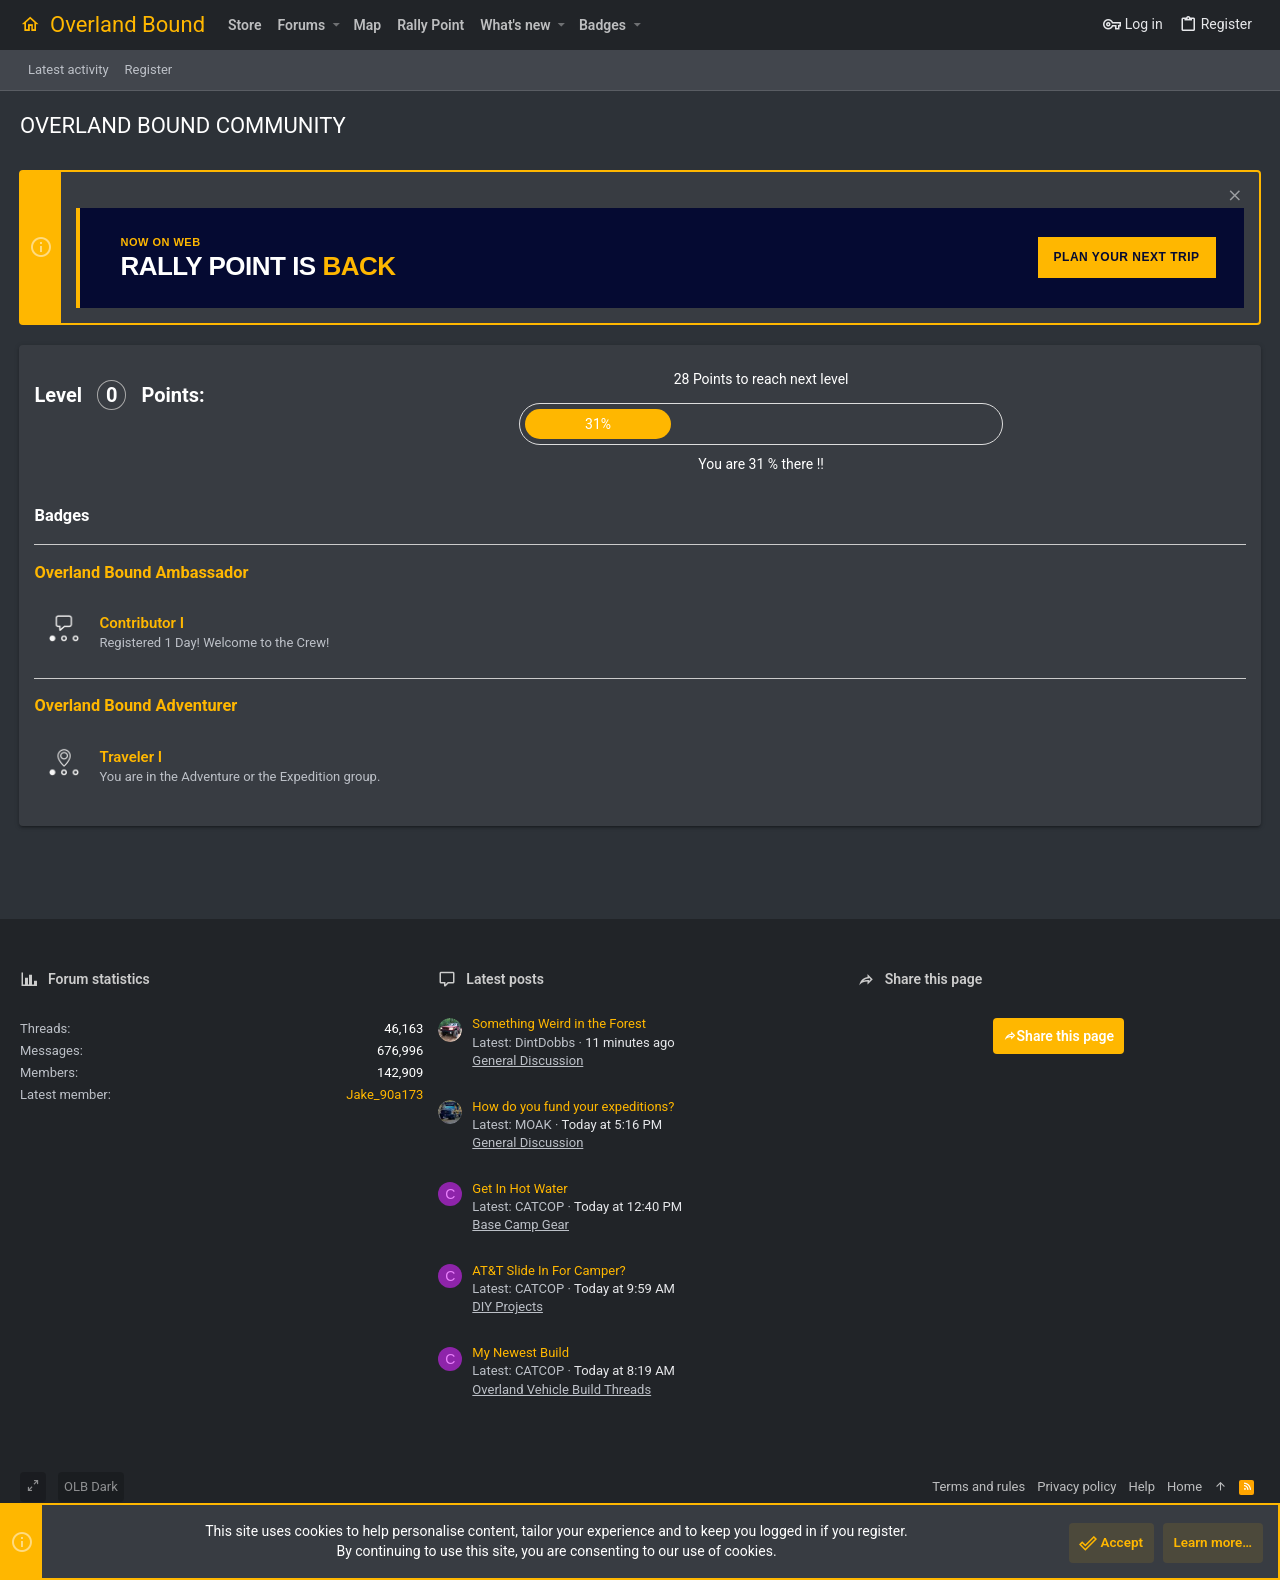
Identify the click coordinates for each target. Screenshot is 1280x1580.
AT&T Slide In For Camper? (548, 1270)
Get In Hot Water (519, 1188)
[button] (335, 25)
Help (1141, 1486)
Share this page (1059, 1036)
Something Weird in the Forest (559, 1023)
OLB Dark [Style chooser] (91, 1486)
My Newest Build (520, 1352)
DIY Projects (507, 1306)
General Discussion (527, 1060)
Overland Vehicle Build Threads (561, 1389)
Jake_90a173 (384, 1094)
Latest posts (505, 979)
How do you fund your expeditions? (573, 1106)
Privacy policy (1076, 1486)
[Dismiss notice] (1231, 197)
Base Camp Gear (520, 1224)
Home (1184, 1486)
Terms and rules (978, 1486)
